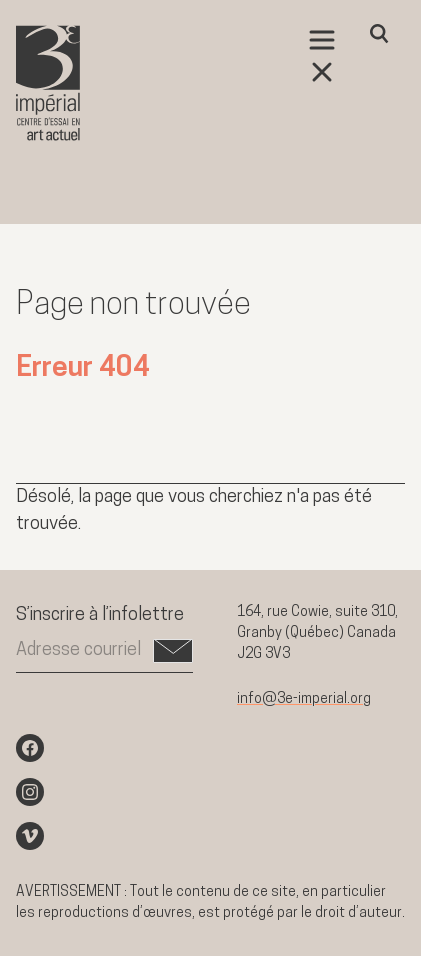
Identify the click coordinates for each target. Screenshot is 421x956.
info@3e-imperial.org (304, 699)
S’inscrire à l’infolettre (100, 615)
